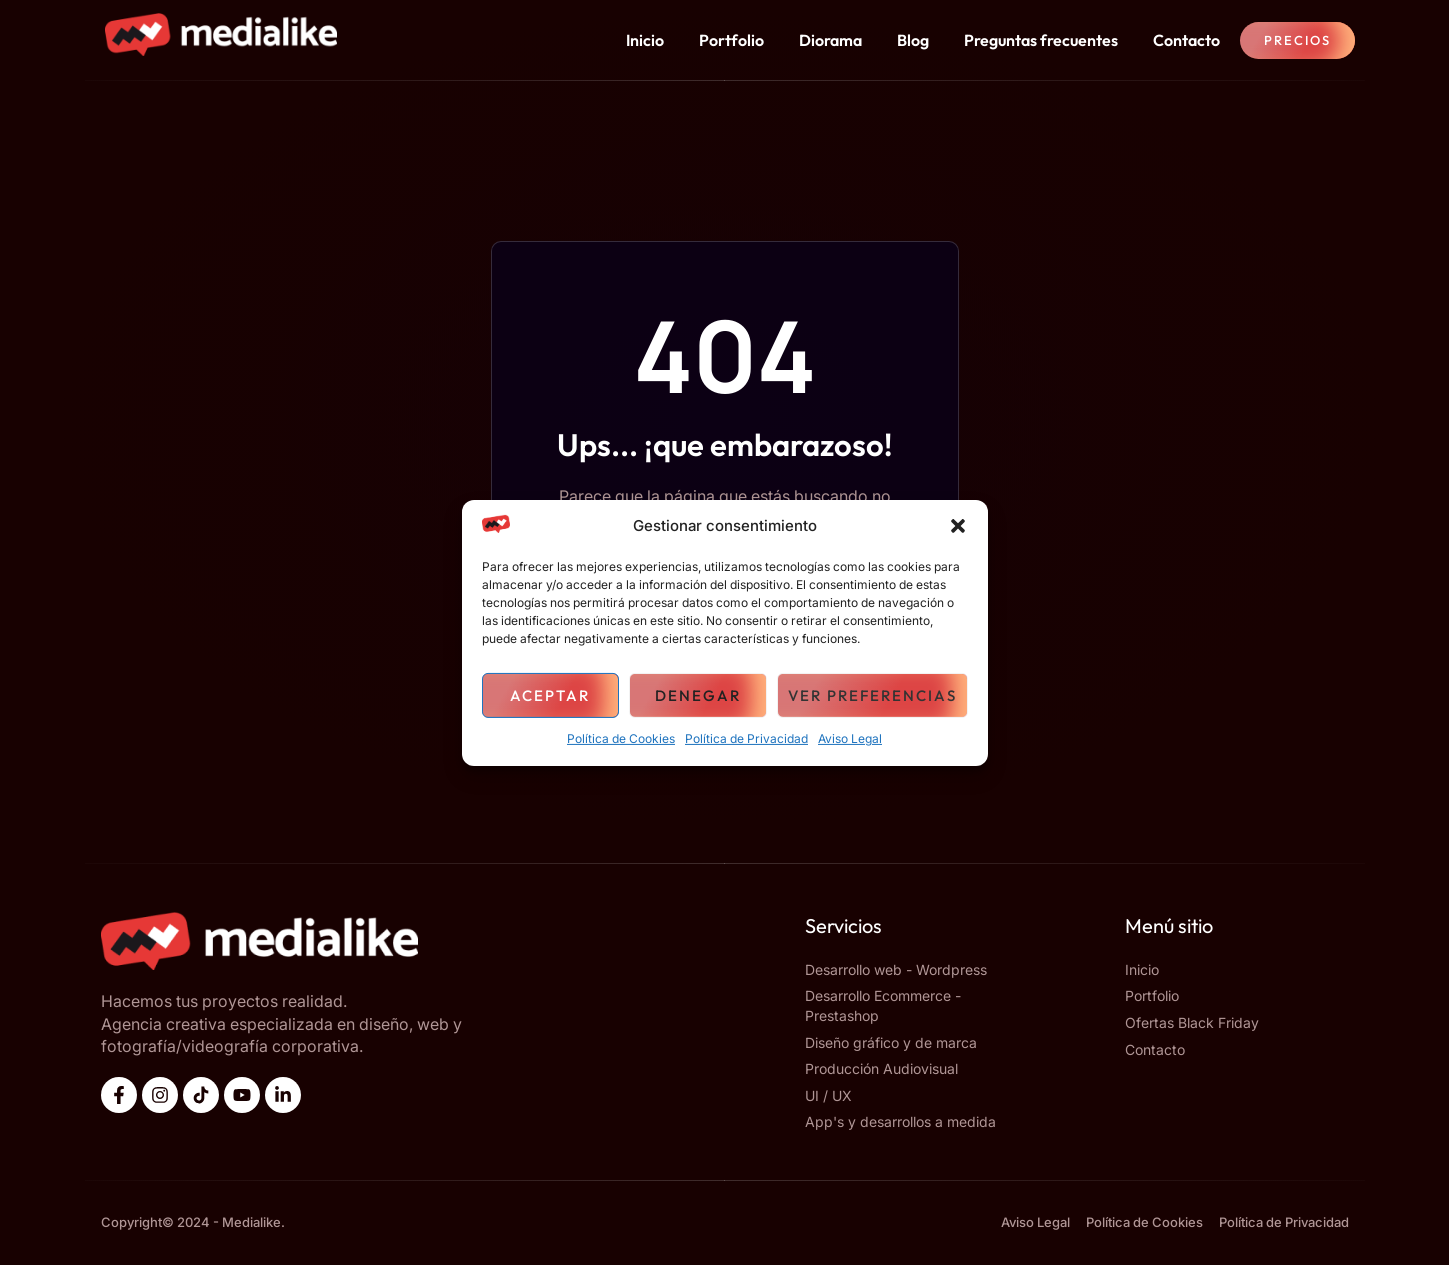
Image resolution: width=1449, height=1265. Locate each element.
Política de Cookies (621, 738)
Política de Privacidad (746, 738)
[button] (958, 526)
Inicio (645, 40)
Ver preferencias (872, 695)
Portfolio (731, 40)
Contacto (1186, 40)
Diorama (830, 40)
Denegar (698, 695)
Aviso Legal (850, 738)
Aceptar (550, 695)
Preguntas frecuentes (1041, 40)
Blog (913, 40)
